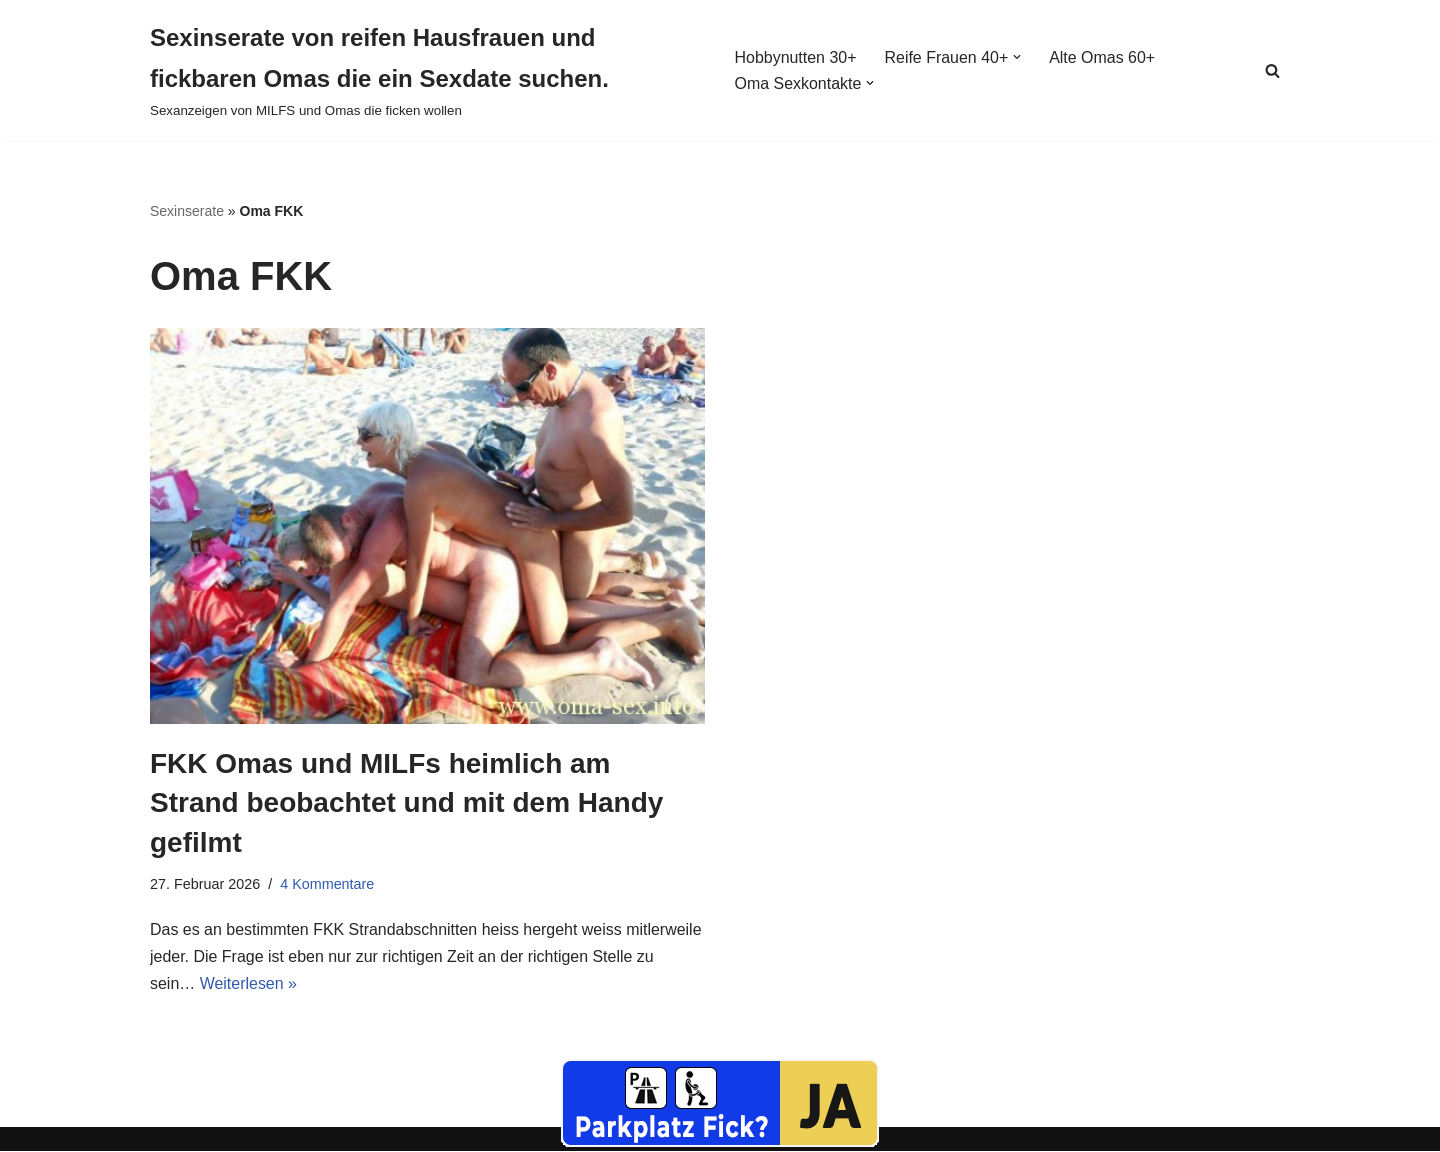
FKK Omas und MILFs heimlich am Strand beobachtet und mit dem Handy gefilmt (406, 802)
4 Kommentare (327, 884)
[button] (1018, 57)
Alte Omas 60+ (1103, 57)
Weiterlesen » (249, 984)
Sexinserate (187, 211)
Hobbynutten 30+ (795, 57)
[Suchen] (1272, 70)
